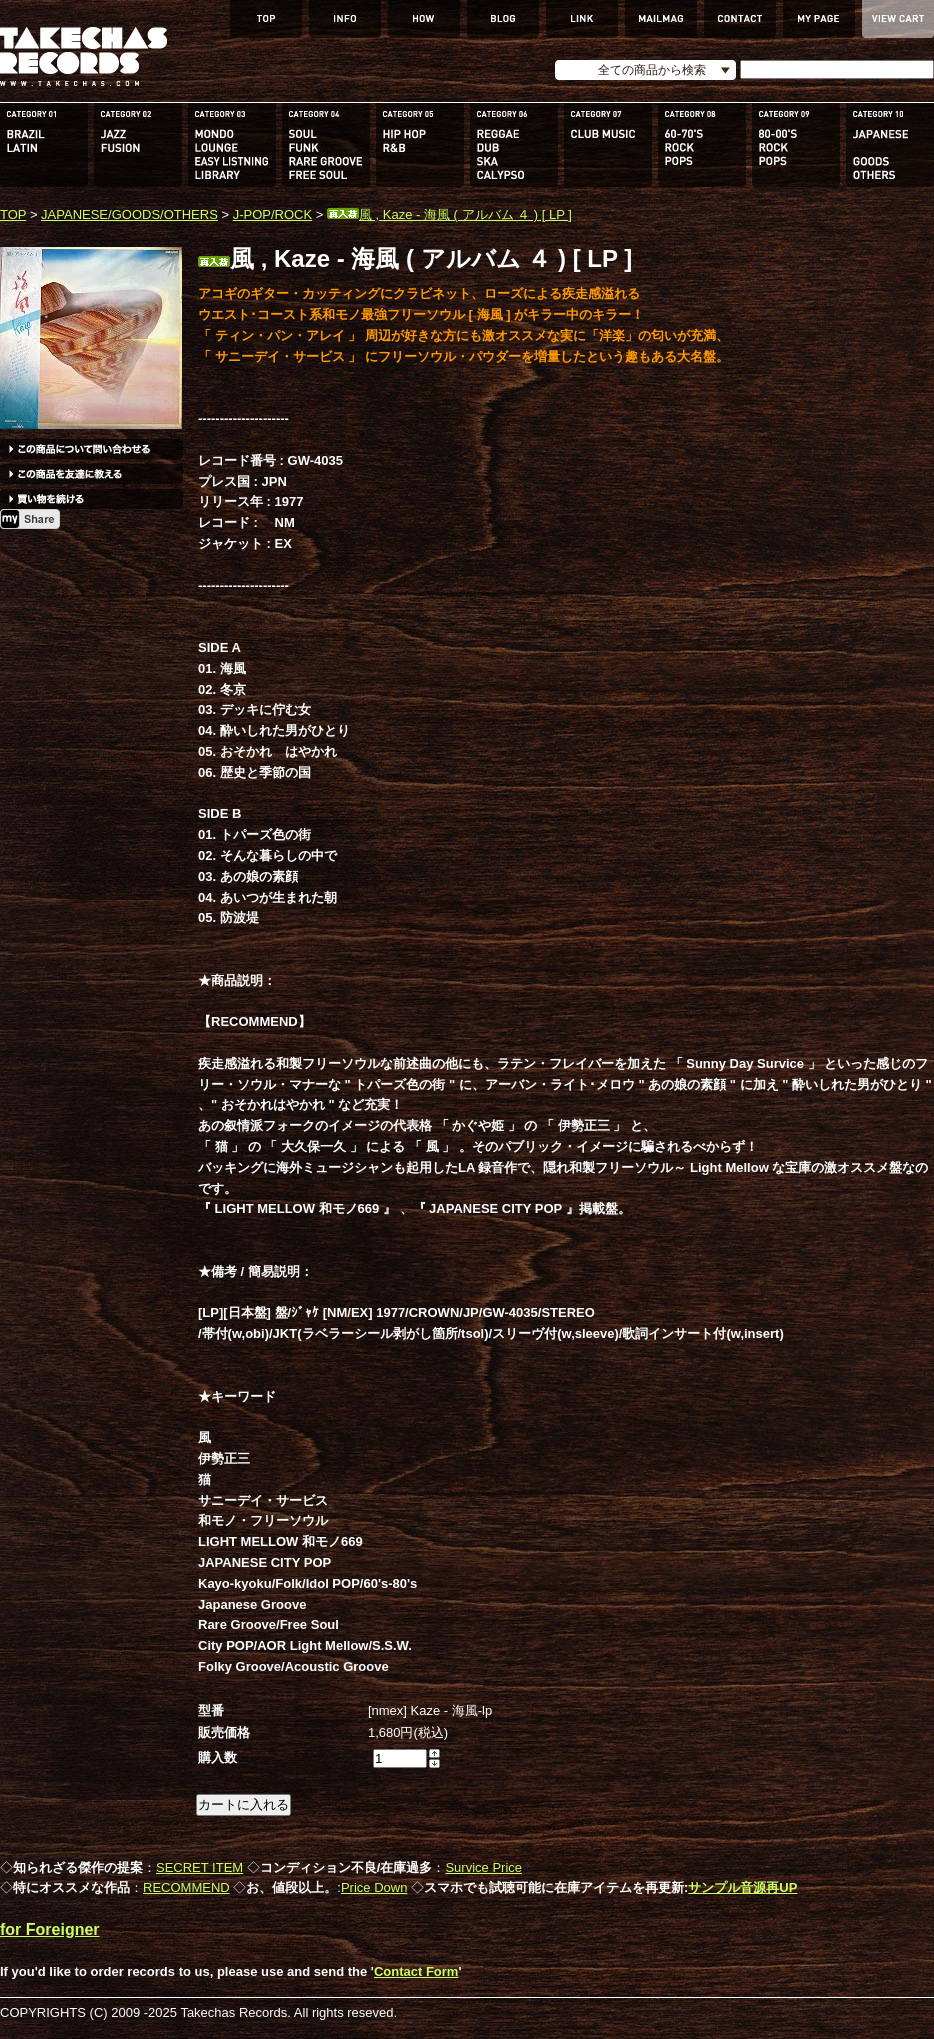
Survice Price (483, 1867)
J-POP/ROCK (272, 214)
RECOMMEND (186, 1887)
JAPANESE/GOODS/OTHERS (129, 214)
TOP (13, 214)
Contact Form (416, 1971)
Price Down (374, 1887)
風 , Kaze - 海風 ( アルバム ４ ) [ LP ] (449, 214)
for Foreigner (50, 1929)
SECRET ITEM (199, 1867)
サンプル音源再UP (742, 1887)
